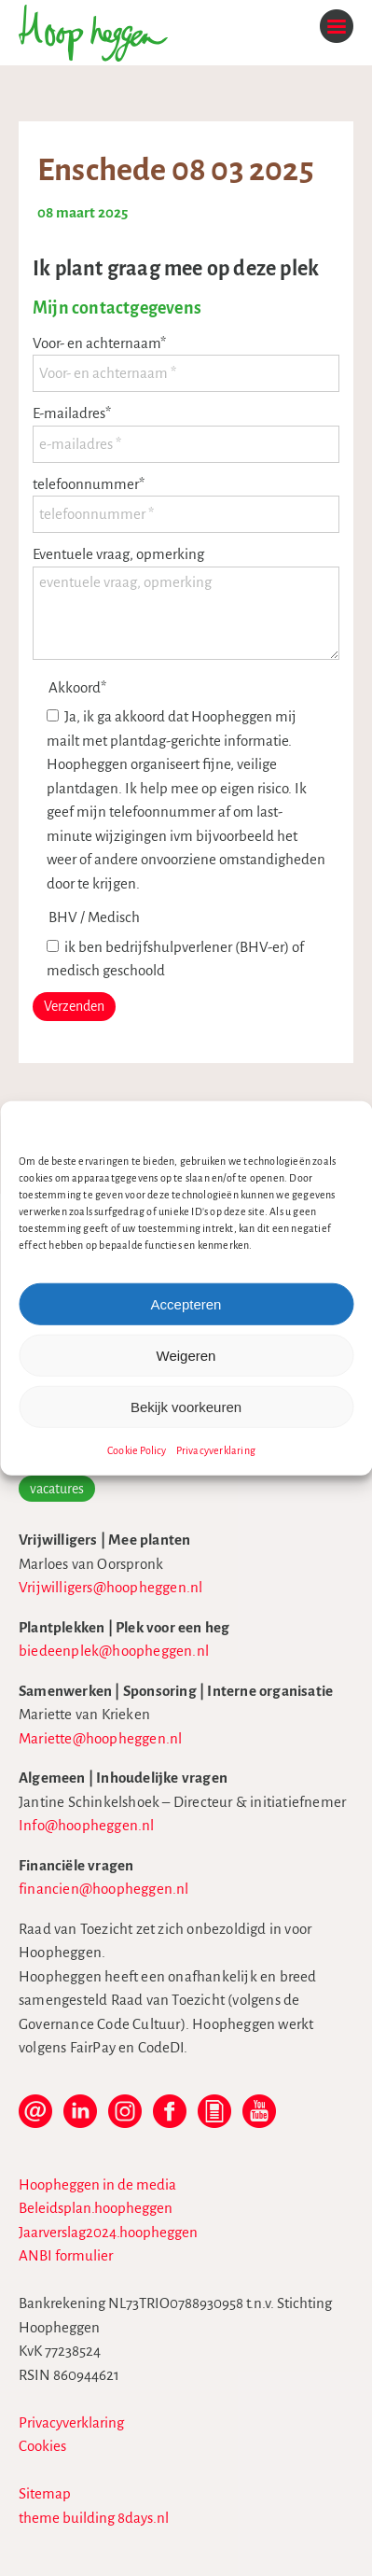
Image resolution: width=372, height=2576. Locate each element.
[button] (344, 1124)
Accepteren (186, 1303)
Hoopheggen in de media (97, 2184)
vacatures (57, 1488)
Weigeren (186, 1355)
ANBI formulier (66, 2255)
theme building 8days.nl (94, 2518)
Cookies (42, 2446)
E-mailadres (72, 413)
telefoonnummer (89, 484)
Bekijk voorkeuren (186, 1406)
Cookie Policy (137, 1450)
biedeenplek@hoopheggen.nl (114, 1651)
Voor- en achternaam (99, 343)
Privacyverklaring (215, 1450)
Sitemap (45, 2493)
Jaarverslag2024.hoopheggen (108, 2232)
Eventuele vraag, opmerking (118, 554)
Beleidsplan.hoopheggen (95, 2208)
